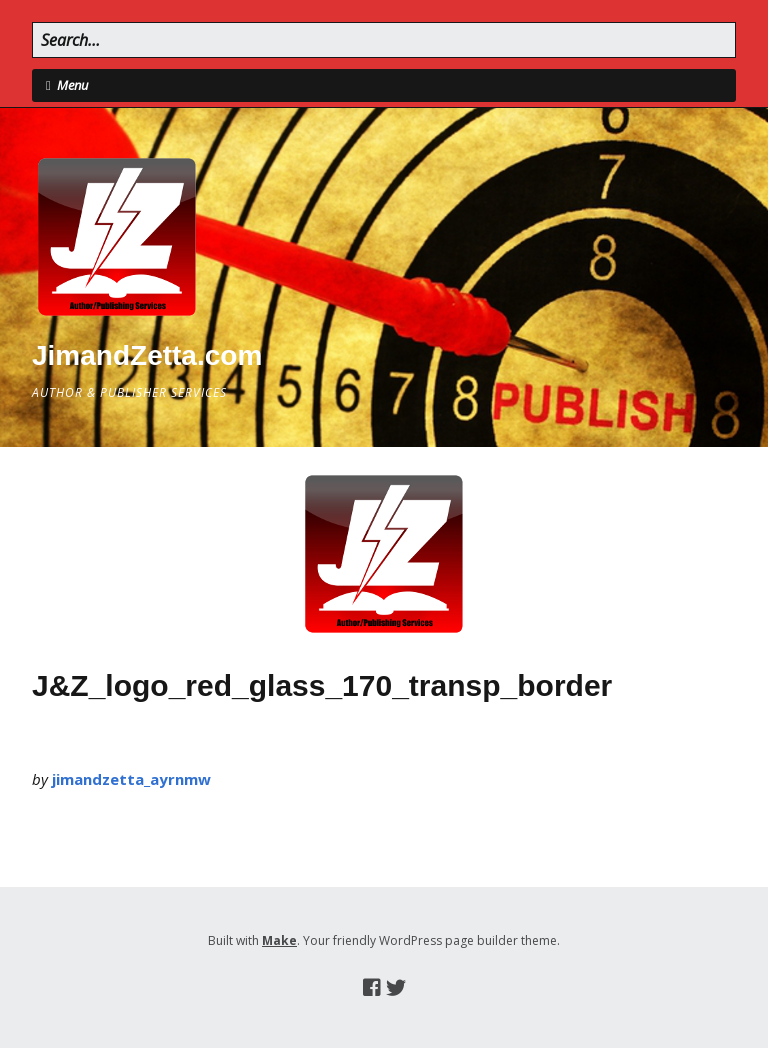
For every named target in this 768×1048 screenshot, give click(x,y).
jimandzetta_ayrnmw (131, 779)
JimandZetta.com (147, 355)
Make (279, 940)
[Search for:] (384, 40)
